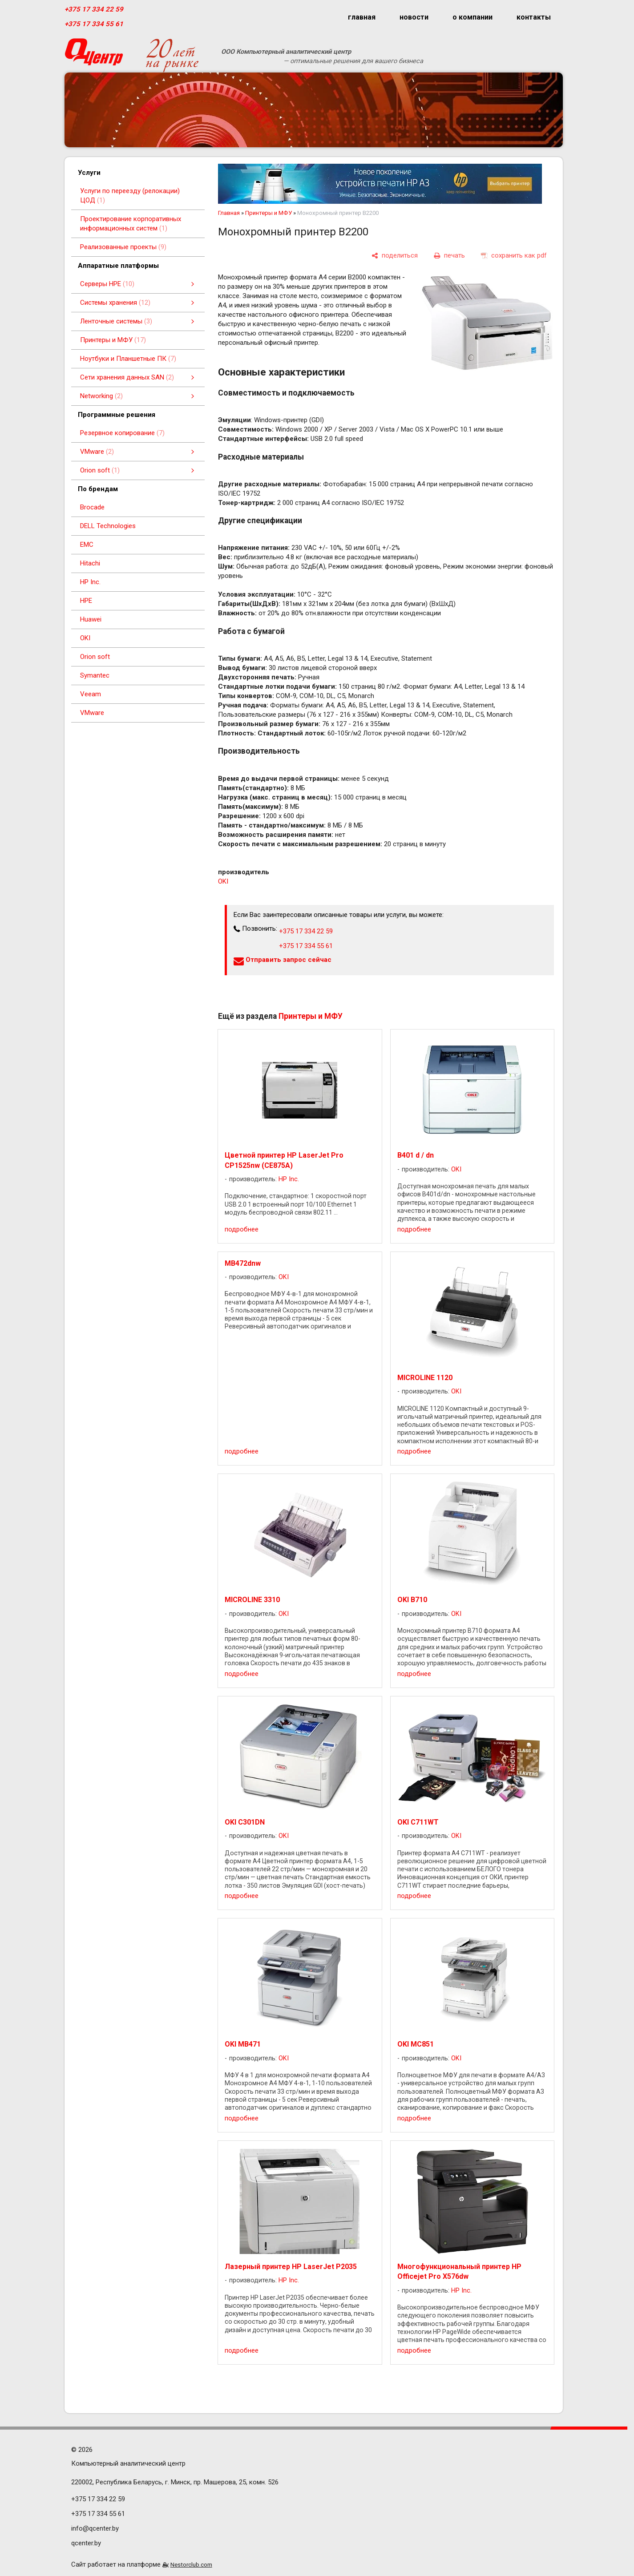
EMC (86, 545)
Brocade (92, 507)
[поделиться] (394, 256)
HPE (86, 601)
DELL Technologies (108, 526)
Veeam (90, 694)
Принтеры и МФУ (268, 213)
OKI (85, 638)
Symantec (94, 675)
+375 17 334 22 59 (94, 9)
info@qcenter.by (95, 2528)
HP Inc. (90, 582)
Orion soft (95, 657)
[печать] (449, 256)
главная (362, 17)
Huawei (90, 619)
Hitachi (90, 563)
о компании (472, 17)
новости (414, 17)
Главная (229, 213)
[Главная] (94, 55)
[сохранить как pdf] (514, 256)
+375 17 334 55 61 (94, 24)
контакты (534, 17)
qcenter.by (86, 2543)
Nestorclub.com (191, 2564)
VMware (92, 713)
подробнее (241, 1229)
